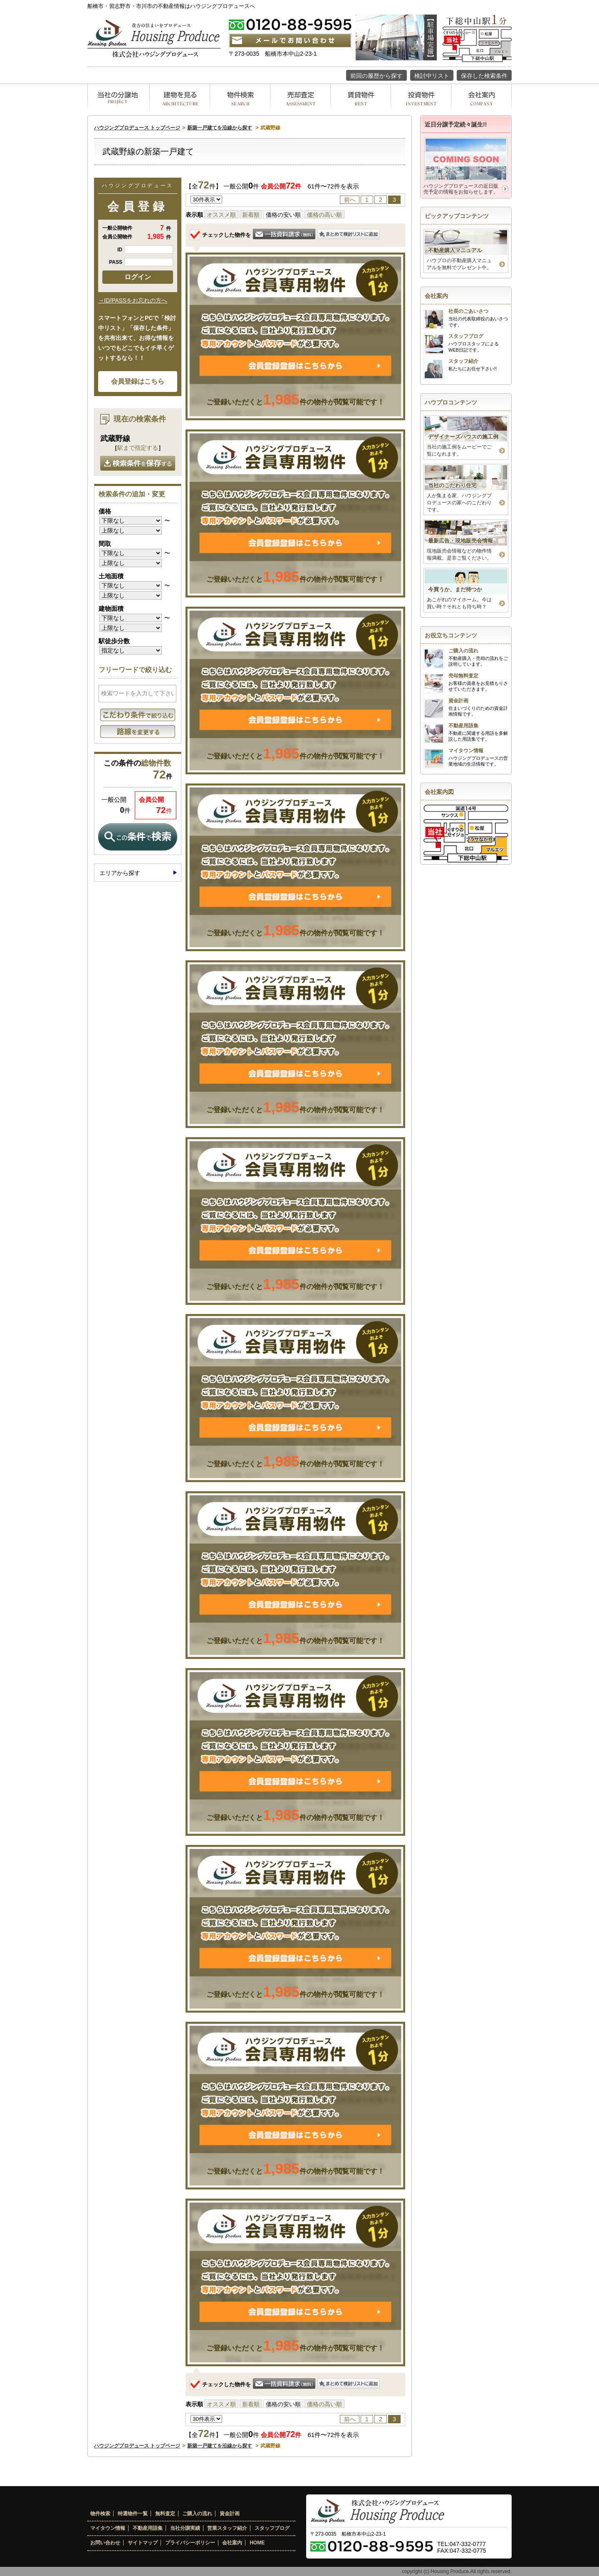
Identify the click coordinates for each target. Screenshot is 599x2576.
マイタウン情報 (107, 2528)
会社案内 (232, 2543)
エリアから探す (119, 873)
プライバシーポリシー (190, 2543)
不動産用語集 (148, 2528)
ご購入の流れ (197, 2513)
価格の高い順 (324, 214)
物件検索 (100, 2513)
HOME (257, 2543)
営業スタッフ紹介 (227, 2528)
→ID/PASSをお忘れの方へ (132, 300)
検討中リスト (431, 75)
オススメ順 (221, 214)
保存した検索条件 (484, 75)
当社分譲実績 (185, 2528)
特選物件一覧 (133, 2513)
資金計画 (230, 2513)
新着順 (251, 214)
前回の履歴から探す (376, 75)
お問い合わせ (105, 2543)
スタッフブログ (272, 2528)
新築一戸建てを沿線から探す (219, 128)
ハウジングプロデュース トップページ (137, 128)
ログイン (137, 276)
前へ (350, 199)
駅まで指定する (137, 447)
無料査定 (165, 2513)
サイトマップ (143, 2543)
